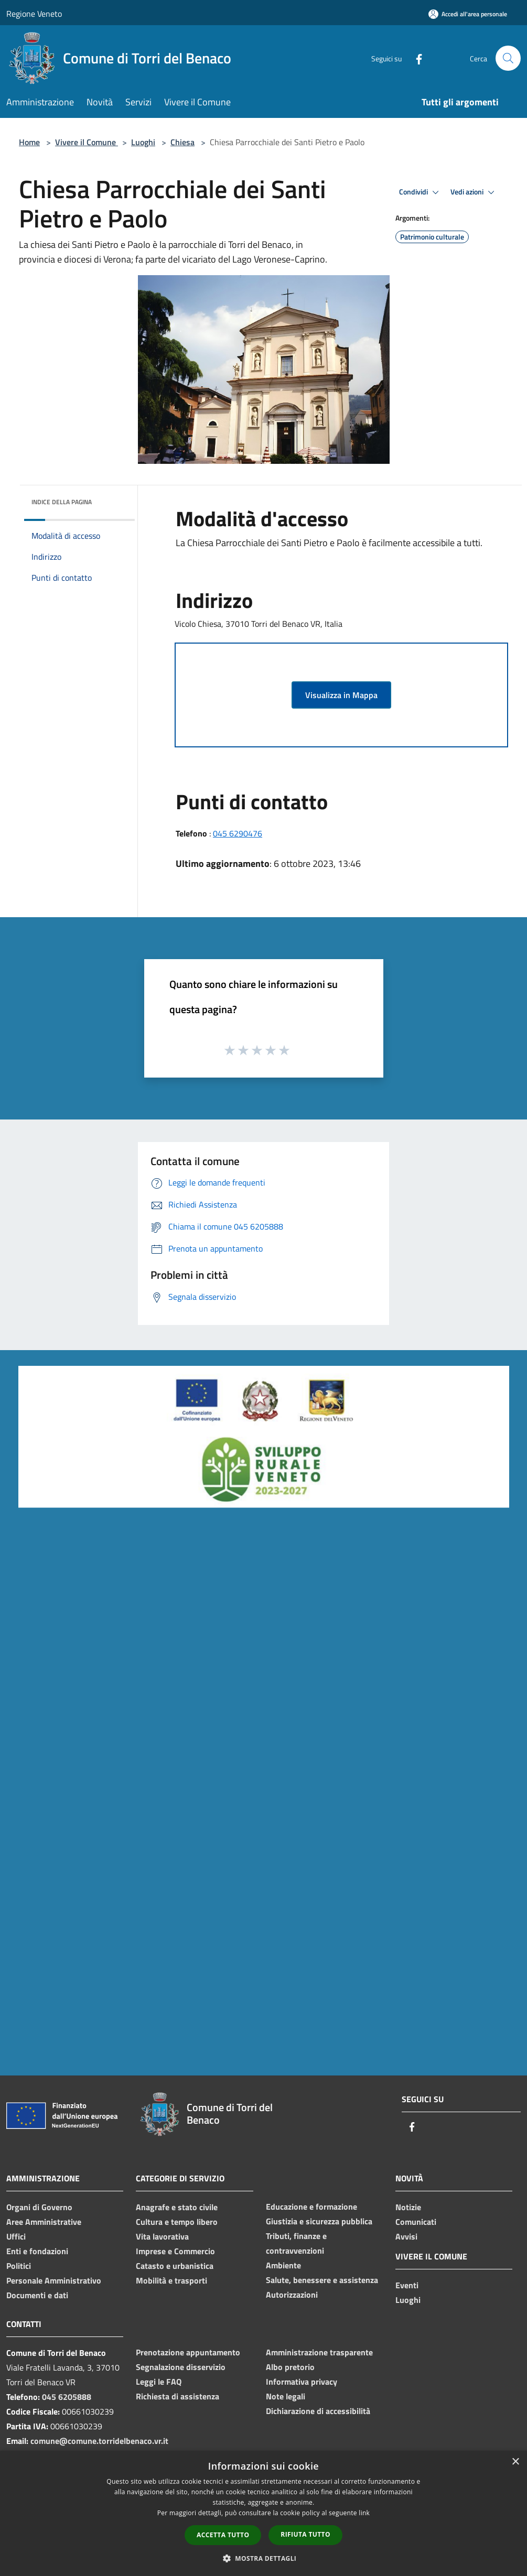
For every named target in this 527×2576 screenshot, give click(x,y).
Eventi (406, 2285)
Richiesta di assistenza (177, 2396)
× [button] (515, 2462)
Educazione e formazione (311, 2206)
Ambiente (283, 2265)
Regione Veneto (34, 13)
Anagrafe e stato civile (177, 2207)
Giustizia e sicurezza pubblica (319, 2221)
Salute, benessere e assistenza (322, 2280)
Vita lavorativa (162, 2236)
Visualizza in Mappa (341, 695)
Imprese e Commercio (175, 2251)
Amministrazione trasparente (319, 2352)
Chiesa (182, 142)
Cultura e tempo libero (177, 2221)
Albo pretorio (290, 2367)
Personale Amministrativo (53, 2280)
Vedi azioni (474, 192)
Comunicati (415, 2221)
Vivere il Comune (86, 142)
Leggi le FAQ (158, 2381)
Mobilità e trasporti (171, 2280)
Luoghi (143, 142)
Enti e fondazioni (37, 2251)
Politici (18, 2265)
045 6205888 (66, 2396)
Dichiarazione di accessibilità (318, 2411)
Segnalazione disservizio (180, 2367)
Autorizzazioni (292, 2294)
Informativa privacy (301, 2381)
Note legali (285, 2396)
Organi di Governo (39, 2207)
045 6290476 (237, 833)
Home (29, 142)
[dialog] (263, 2513)
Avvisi (406, 2236)
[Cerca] (508, 58)
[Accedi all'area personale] (468, 14)
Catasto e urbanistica (174, 2265)
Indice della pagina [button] (61, 502)
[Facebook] (414, 58)
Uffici (16, 2236)
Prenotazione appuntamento (188, 2352)
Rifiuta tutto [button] (305, 2534)
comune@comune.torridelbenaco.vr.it (99, 2440)
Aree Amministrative (43, 2221)
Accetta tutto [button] (223, 2534)
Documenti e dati (37, 2295)
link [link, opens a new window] (364, 2512)
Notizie (408, 2207)
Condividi (420, 192)
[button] (264, 2558)
